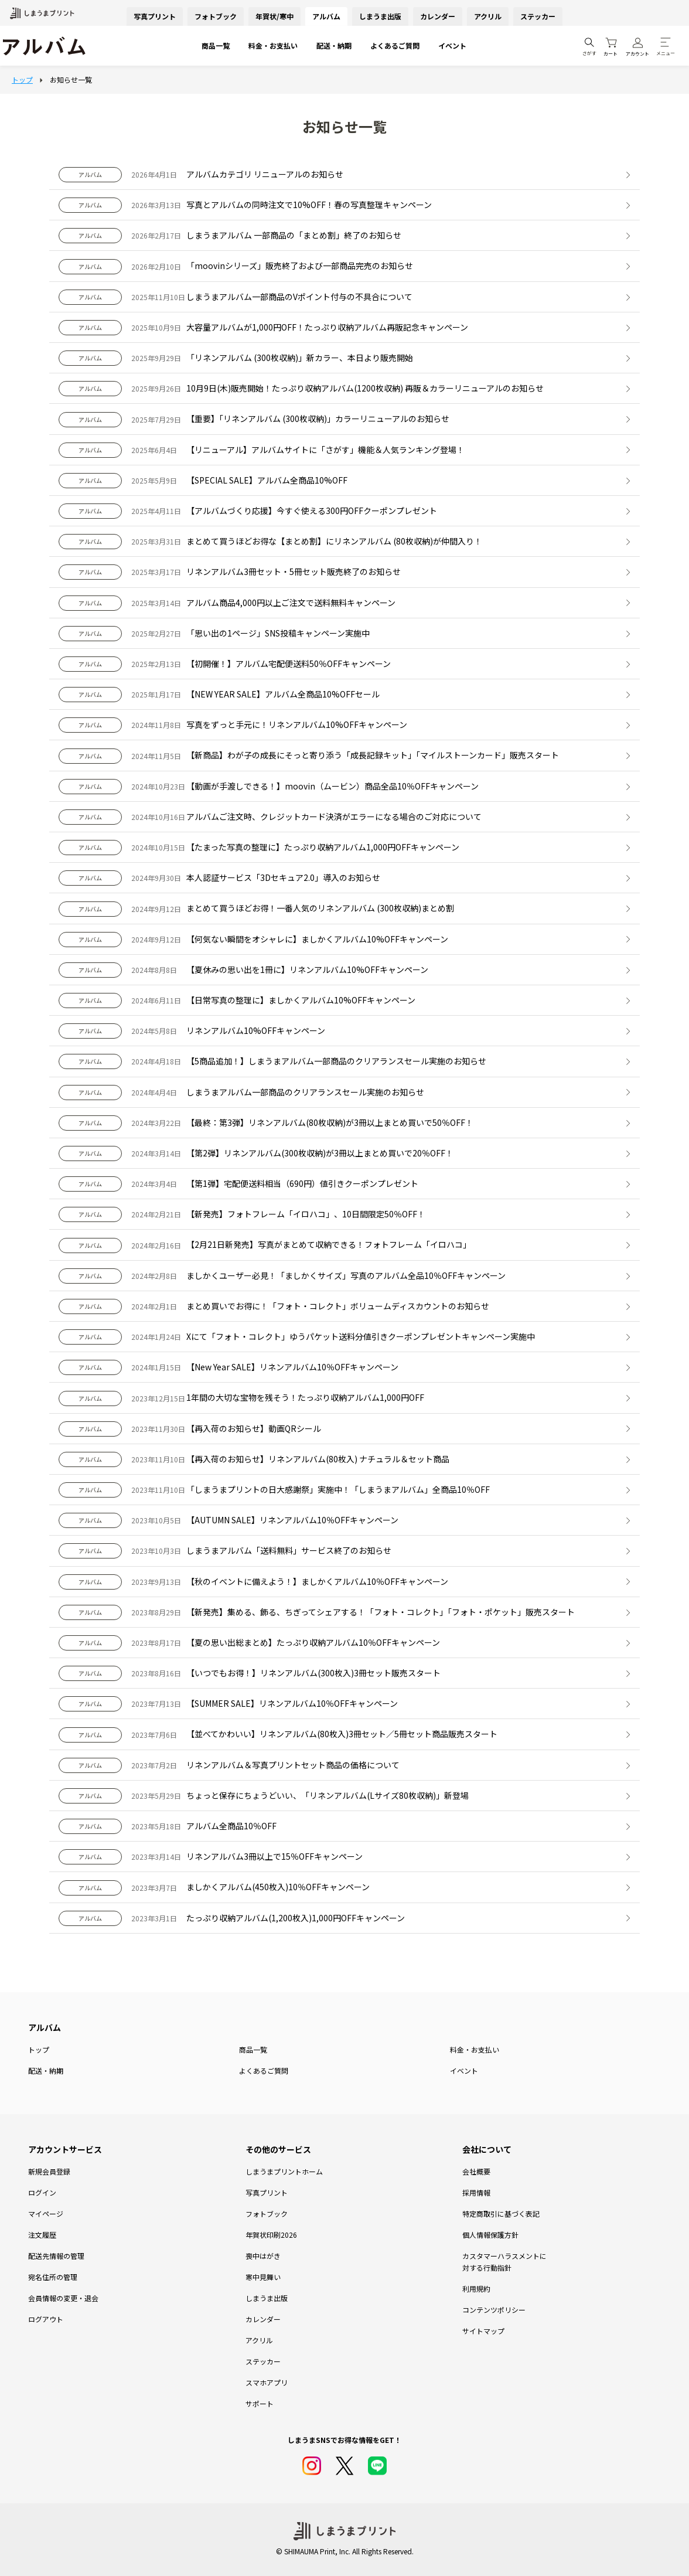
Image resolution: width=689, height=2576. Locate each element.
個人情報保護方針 (490, 2235)
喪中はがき (263, 2256)
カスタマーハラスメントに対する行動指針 (504, 2261)
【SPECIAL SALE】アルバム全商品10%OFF (266, 480)
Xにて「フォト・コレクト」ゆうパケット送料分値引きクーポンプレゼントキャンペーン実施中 (360, 1336)
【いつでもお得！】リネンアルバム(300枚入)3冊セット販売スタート (313, 1673)
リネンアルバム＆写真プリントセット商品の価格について (293, 1765)
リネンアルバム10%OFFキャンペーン (255, 1030)
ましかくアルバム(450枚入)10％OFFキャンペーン (278, 1887)
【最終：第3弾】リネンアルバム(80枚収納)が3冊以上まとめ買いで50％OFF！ (329, 1122)
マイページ (45, 2213)
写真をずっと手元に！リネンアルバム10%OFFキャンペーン (296, 724)
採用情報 (476, 2192)
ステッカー (537, 16)
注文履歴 (42, 2235)
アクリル (488, 16)
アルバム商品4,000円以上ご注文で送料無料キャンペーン (290, 602)
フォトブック (216, 16)
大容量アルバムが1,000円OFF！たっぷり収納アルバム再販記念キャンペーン (327, 327)
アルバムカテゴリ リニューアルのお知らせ (264, 174)
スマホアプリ (266, 2382)
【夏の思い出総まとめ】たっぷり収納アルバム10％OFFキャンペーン (313, 1642)
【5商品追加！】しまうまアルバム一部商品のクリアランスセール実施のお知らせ (336, 1061)
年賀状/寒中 (274, 16)
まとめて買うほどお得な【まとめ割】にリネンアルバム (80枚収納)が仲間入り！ (334, 541)
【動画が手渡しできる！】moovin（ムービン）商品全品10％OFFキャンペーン (332, 786)
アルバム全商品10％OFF (231, 1826)
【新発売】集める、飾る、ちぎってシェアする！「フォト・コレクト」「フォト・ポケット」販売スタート (380, 1612)
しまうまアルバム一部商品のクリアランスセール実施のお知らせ (305, 1092)
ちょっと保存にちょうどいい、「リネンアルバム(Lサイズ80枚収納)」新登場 (327, 1795)
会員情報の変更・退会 (63, 2298)
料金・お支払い (273, 45)
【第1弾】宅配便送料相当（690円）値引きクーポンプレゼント (302, 1183)
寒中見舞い (263, 2277)
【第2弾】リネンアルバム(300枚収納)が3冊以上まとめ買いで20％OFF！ (319, 1153)
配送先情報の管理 (56, 2256)
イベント (452, 45)
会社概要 (476, 2171)
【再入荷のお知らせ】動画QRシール (253, 1428)
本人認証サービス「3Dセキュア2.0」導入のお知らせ (283, 877)
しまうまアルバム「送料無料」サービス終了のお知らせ (288, 1550)
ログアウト (45, 2319)
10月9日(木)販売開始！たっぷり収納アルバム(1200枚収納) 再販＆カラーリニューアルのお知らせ (365, 388)
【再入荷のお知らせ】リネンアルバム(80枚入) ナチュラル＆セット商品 (317, 1459)
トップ (38, 2049)
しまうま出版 (380, 16)
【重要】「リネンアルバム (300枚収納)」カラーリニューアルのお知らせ (317, 418)
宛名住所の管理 (52, 2277)
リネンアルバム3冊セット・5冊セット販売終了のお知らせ (293, 571)
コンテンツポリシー (494, 2310)
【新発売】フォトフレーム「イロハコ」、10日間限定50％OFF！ (305, 1214)
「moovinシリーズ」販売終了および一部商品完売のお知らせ (299, 265)
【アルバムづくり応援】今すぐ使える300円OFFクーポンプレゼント (311, 510)
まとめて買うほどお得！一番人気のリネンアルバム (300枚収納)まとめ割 (320, 908)
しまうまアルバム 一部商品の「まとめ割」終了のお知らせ (293, 235)
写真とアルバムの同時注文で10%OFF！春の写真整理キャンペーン (309, 204)
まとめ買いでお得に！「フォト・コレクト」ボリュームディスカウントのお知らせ (337, 1306)
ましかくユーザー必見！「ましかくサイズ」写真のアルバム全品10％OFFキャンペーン (346, 1275)
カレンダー (437, 16)
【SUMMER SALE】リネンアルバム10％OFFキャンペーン (292, 1703)
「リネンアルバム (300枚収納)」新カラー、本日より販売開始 (299, 357)
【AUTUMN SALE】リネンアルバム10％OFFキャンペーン (292, 1520)
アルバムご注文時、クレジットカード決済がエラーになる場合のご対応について (334, 816)
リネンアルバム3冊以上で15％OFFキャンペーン (274, 1856)
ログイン (42, 2192)
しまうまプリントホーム (284, 2171)
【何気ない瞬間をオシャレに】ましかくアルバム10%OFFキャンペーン (317, 939)
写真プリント (155, 16)
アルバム (326, 16)
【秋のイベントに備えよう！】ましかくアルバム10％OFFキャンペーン (317, 1581)
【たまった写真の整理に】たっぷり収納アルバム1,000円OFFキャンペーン (322, 847)
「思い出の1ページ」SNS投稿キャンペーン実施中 (278, 633)
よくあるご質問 (394, 45)
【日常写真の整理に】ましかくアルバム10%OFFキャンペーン (300, 1000)
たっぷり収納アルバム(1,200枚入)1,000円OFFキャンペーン (295, 1918)
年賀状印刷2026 (271, 2235)
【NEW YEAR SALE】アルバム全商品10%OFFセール (283, 694)
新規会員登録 (49, 2171)
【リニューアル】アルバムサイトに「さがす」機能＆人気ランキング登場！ (325, 449)
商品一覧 (216, 45)
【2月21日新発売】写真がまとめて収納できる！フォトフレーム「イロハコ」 (328, 1244)
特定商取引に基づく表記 (501, 2213)
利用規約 (476, 2288)
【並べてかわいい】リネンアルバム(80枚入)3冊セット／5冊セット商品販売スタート (341, 1734)
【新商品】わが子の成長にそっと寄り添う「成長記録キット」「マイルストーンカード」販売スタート (372, 755)
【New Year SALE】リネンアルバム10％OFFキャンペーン (292, 1367)
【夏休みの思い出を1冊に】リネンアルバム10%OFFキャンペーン (307, 969)
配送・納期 (334, 45)
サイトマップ (483, 2331)
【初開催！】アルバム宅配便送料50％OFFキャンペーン (288, 663)
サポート (259, 2403)
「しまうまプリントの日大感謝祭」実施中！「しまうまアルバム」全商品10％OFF (338, 1489)
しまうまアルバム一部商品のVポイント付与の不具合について (299, 296)
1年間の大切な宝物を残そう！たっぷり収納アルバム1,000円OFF (305, 1397)
